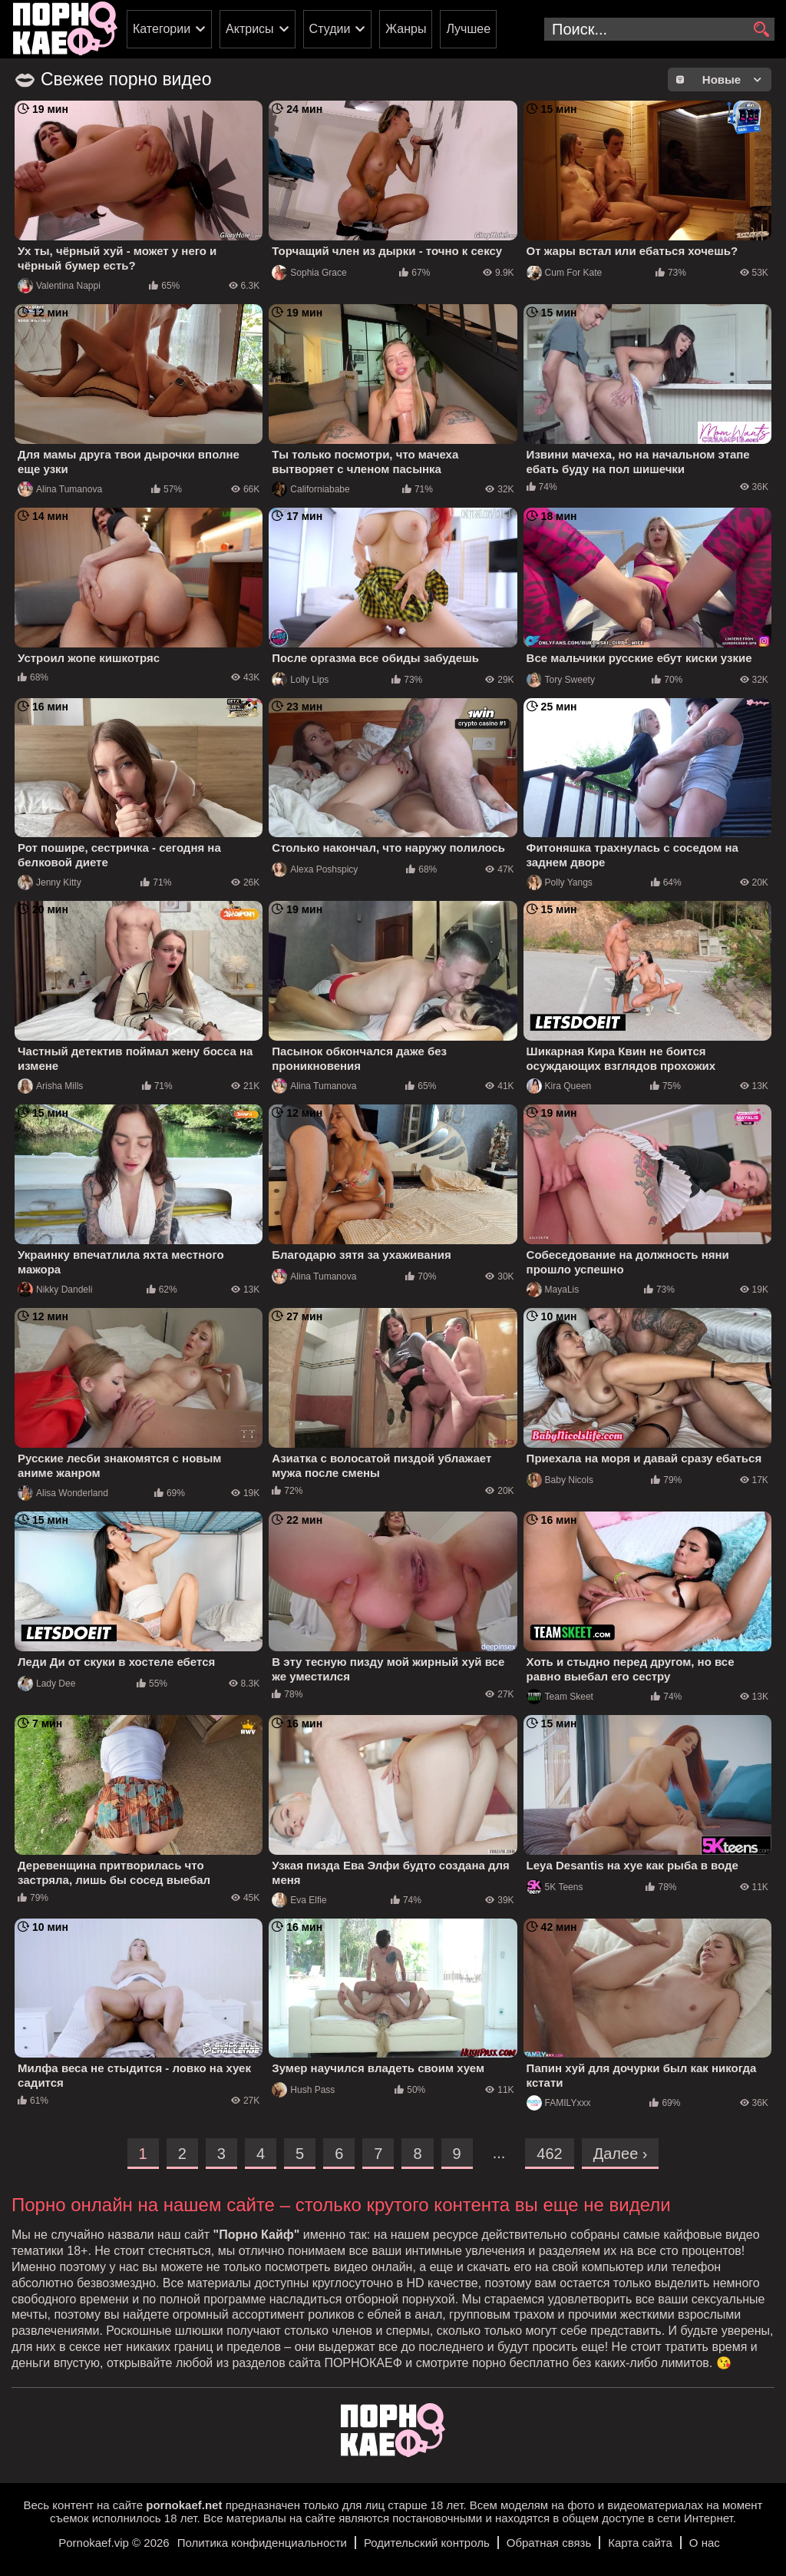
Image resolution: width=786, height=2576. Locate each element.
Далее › (620, 2153)
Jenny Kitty (49, 882)
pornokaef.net (184, 2504)
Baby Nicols (560, 1480)
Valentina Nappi (59, 285)
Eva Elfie (299, 1900)
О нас (704, 2542)
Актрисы (250, 28)
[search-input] (659, 29)
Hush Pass (303, 2090)
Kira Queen (559, 1086)
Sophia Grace (309, 272)
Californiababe (310, 489)
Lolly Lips (300, 679)
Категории (161, 28)
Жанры (405, 28)
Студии (330, 28)
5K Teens (555, 1887)
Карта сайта (640, 2542)
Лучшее (468, 28)
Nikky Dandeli (55, 1289)
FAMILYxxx (559, 2103)
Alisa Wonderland (63, 1493)
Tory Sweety (561, 679)
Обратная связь (549, 2542)
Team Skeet (560, 1696)
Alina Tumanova (60, 489)
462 (549, 2153)
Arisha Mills (50, 1086)
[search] (761, 29)
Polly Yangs (560, 882)
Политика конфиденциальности (262, 2542)
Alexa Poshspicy (315, 869)
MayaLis (553, 1289)
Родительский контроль (427, 2542)
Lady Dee (46, 1683)
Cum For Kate (565, 272)
